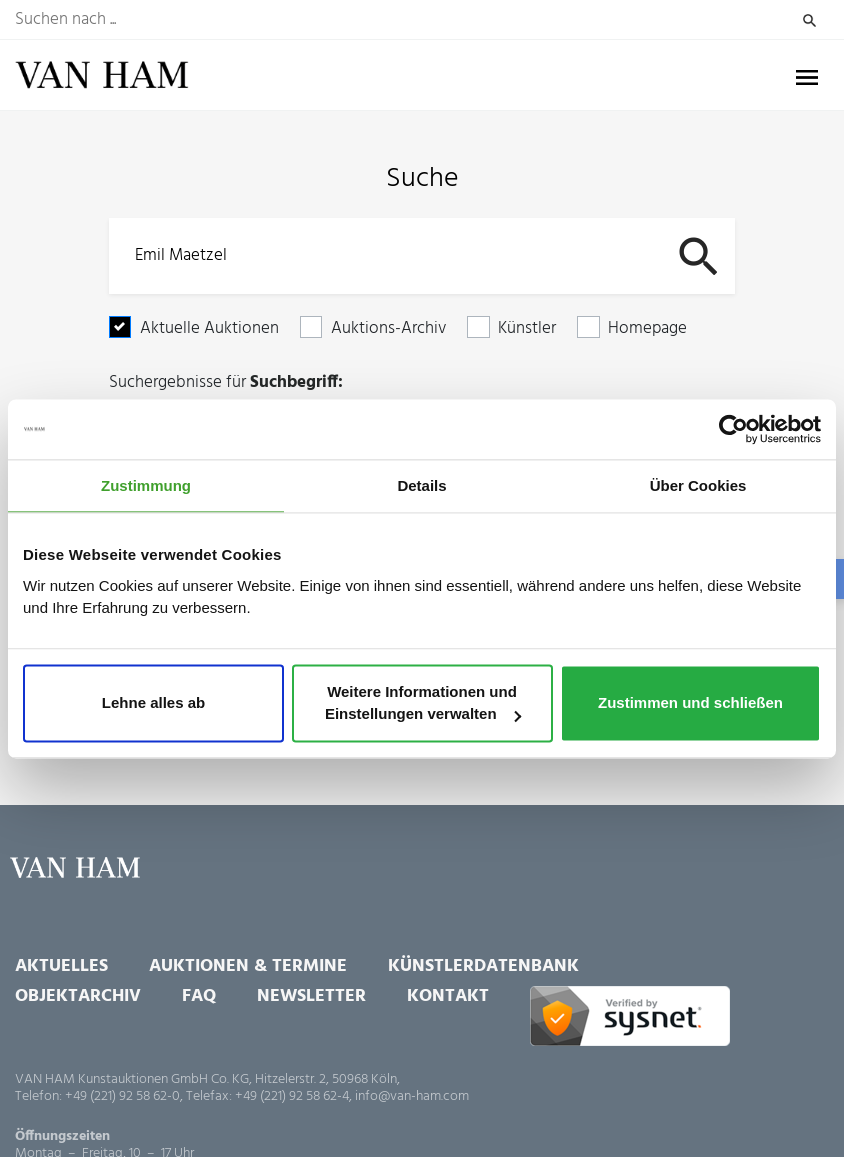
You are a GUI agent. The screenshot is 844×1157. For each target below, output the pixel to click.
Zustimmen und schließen (690, 703)
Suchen (809, 20)
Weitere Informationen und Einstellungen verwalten (423, 703)
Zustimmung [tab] (146, 485)
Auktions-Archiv (388, 328)
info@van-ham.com (412, 1096)
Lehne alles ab (153, 703)
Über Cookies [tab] (698, 485)
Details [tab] (421, 485)
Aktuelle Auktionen (209, 328)
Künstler (527, 328)
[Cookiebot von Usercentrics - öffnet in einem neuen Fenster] (733, 429)
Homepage (647, 328)
